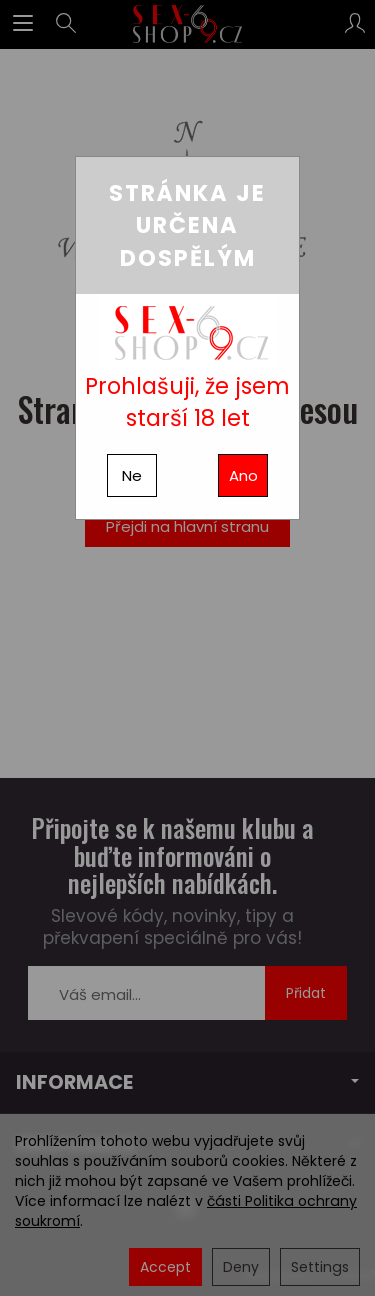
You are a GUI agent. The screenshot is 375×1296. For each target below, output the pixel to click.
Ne (132, 475)
